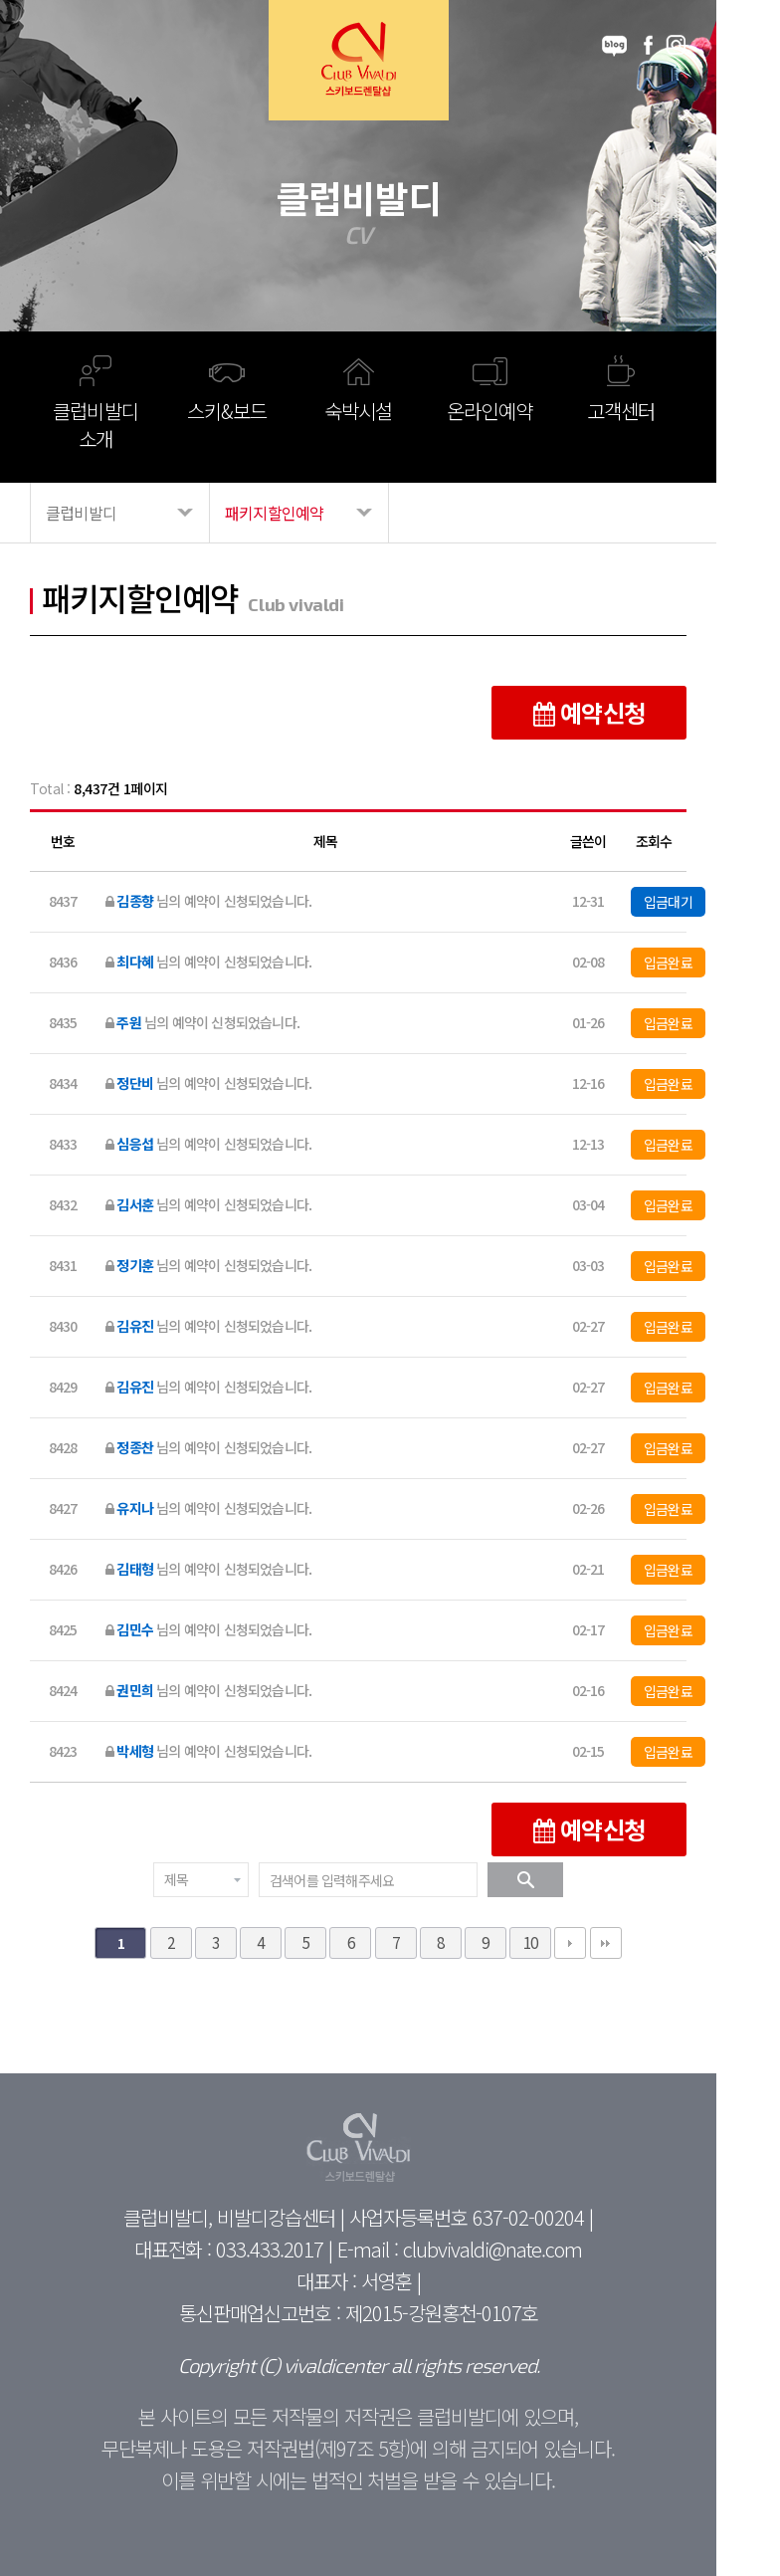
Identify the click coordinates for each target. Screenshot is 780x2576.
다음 (570, 1943)
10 (530, 1942)
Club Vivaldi (359, 60)
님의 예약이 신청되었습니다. (208, 901)
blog (614, 46)
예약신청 (589, 712)
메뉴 (51, 46)
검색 (525, 1879)
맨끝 (606, 1943)
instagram (676, 46)
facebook (648, 46)
